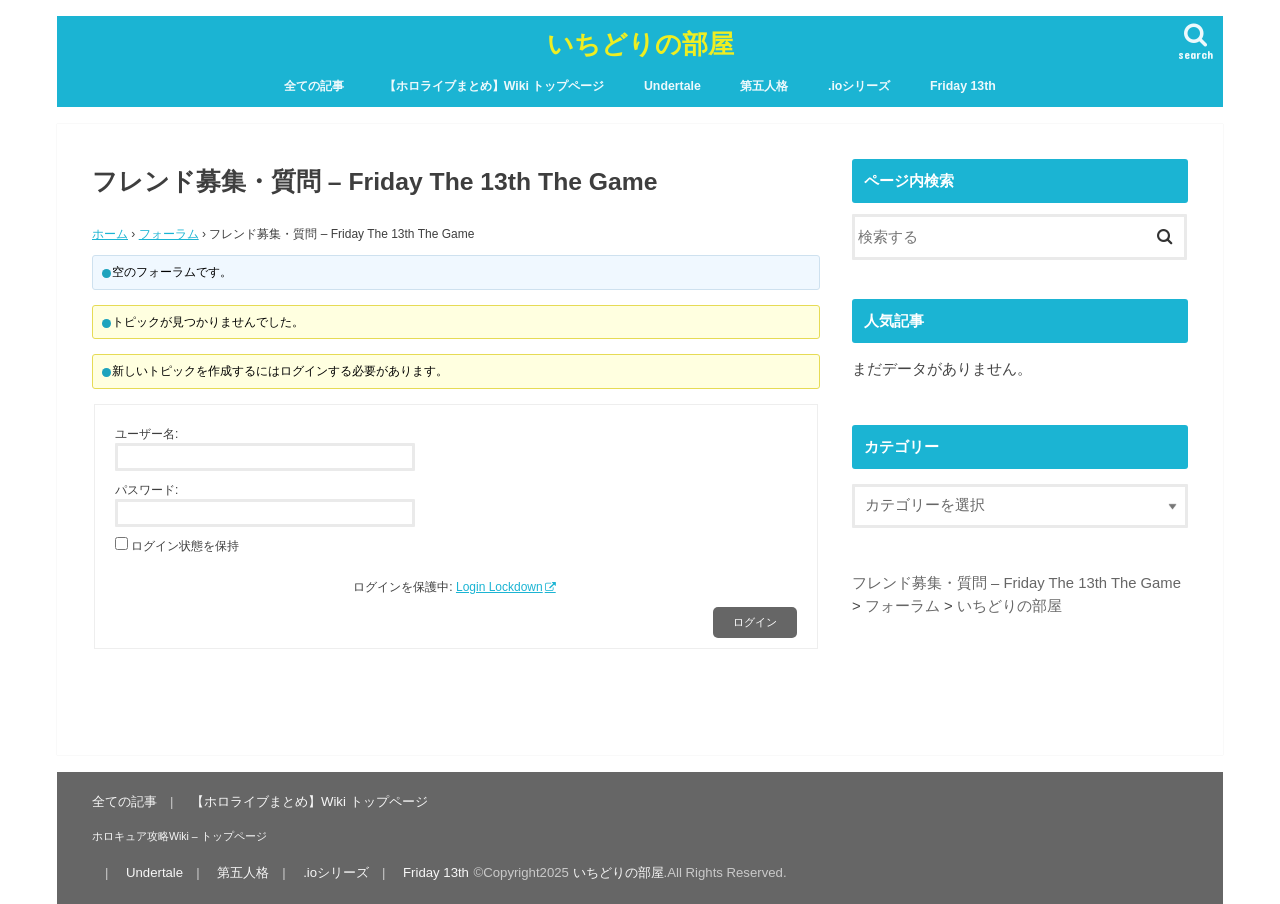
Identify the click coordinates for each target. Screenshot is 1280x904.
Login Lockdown (499, 587)
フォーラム (169, 234)
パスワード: (146, 490)
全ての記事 (314, 86)
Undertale (672, 86)
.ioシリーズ (859, 86)
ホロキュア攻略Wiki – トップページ (179, 836)
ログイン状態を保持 (185, 546)
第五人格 (764, 86)
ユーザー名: (146, 434)
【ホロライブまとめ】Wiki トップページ (494, 86)
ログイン (755, 622)
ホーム (110, 234)
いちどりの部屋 (640, 42)
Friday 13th (963, 86)
